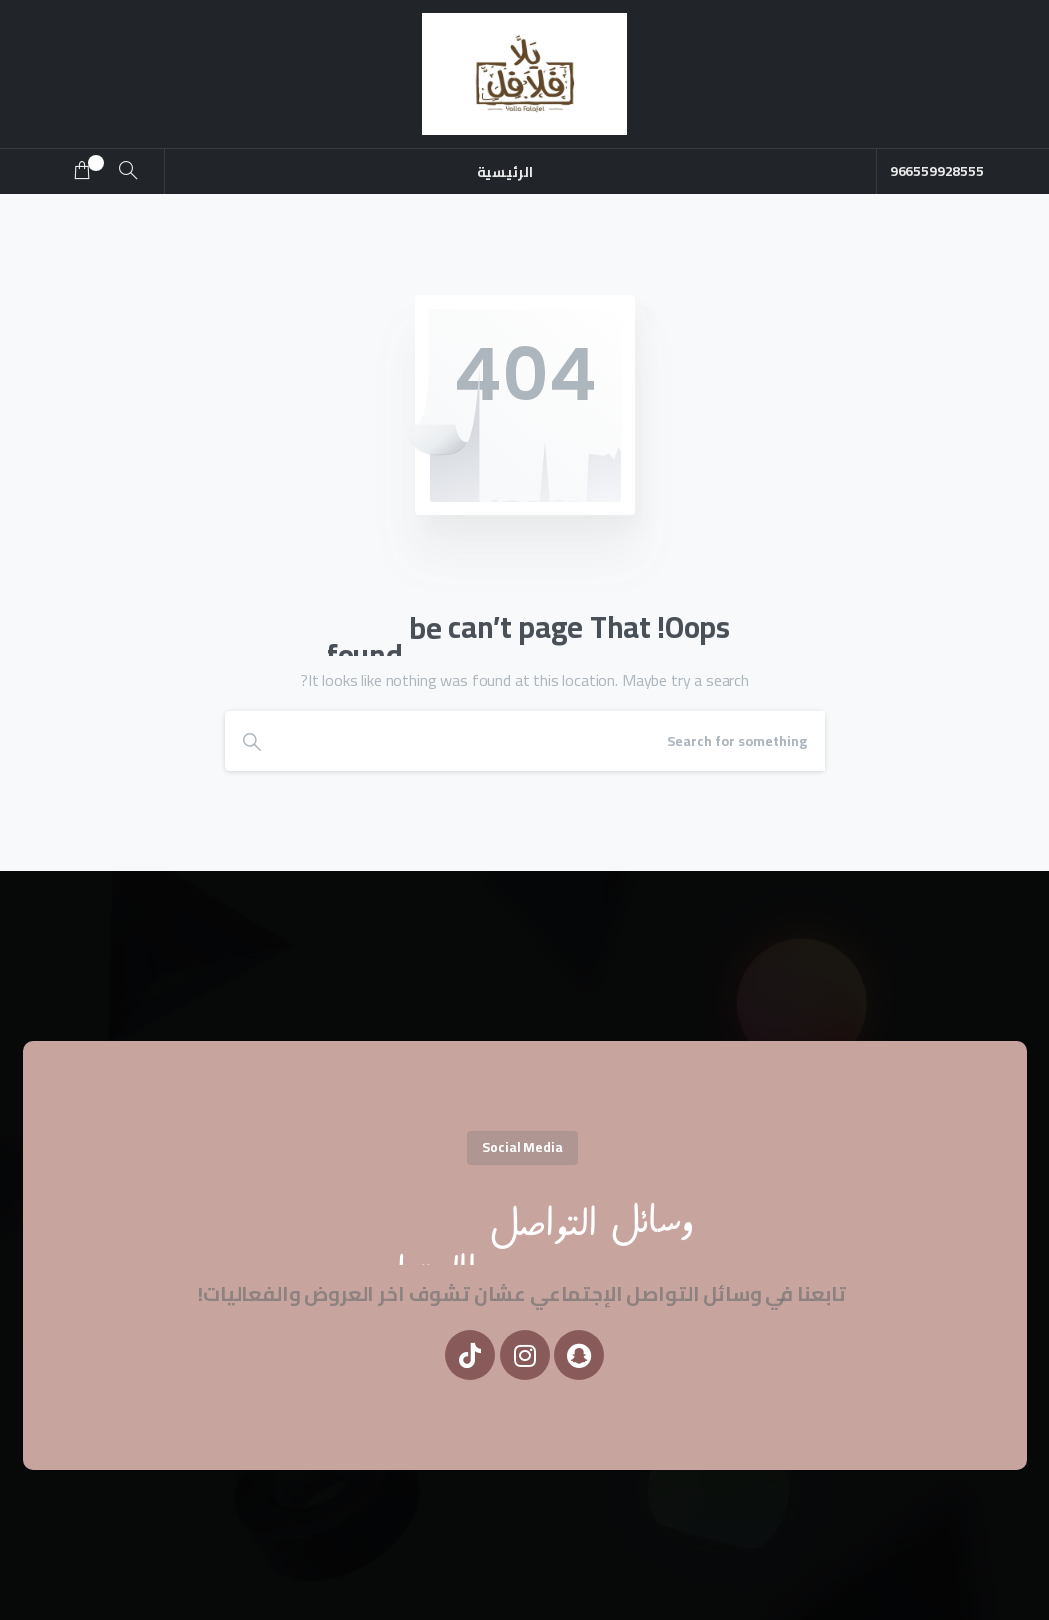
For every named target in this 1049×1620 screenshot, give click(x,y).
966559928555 (940, 171)
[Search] (552, 741)
